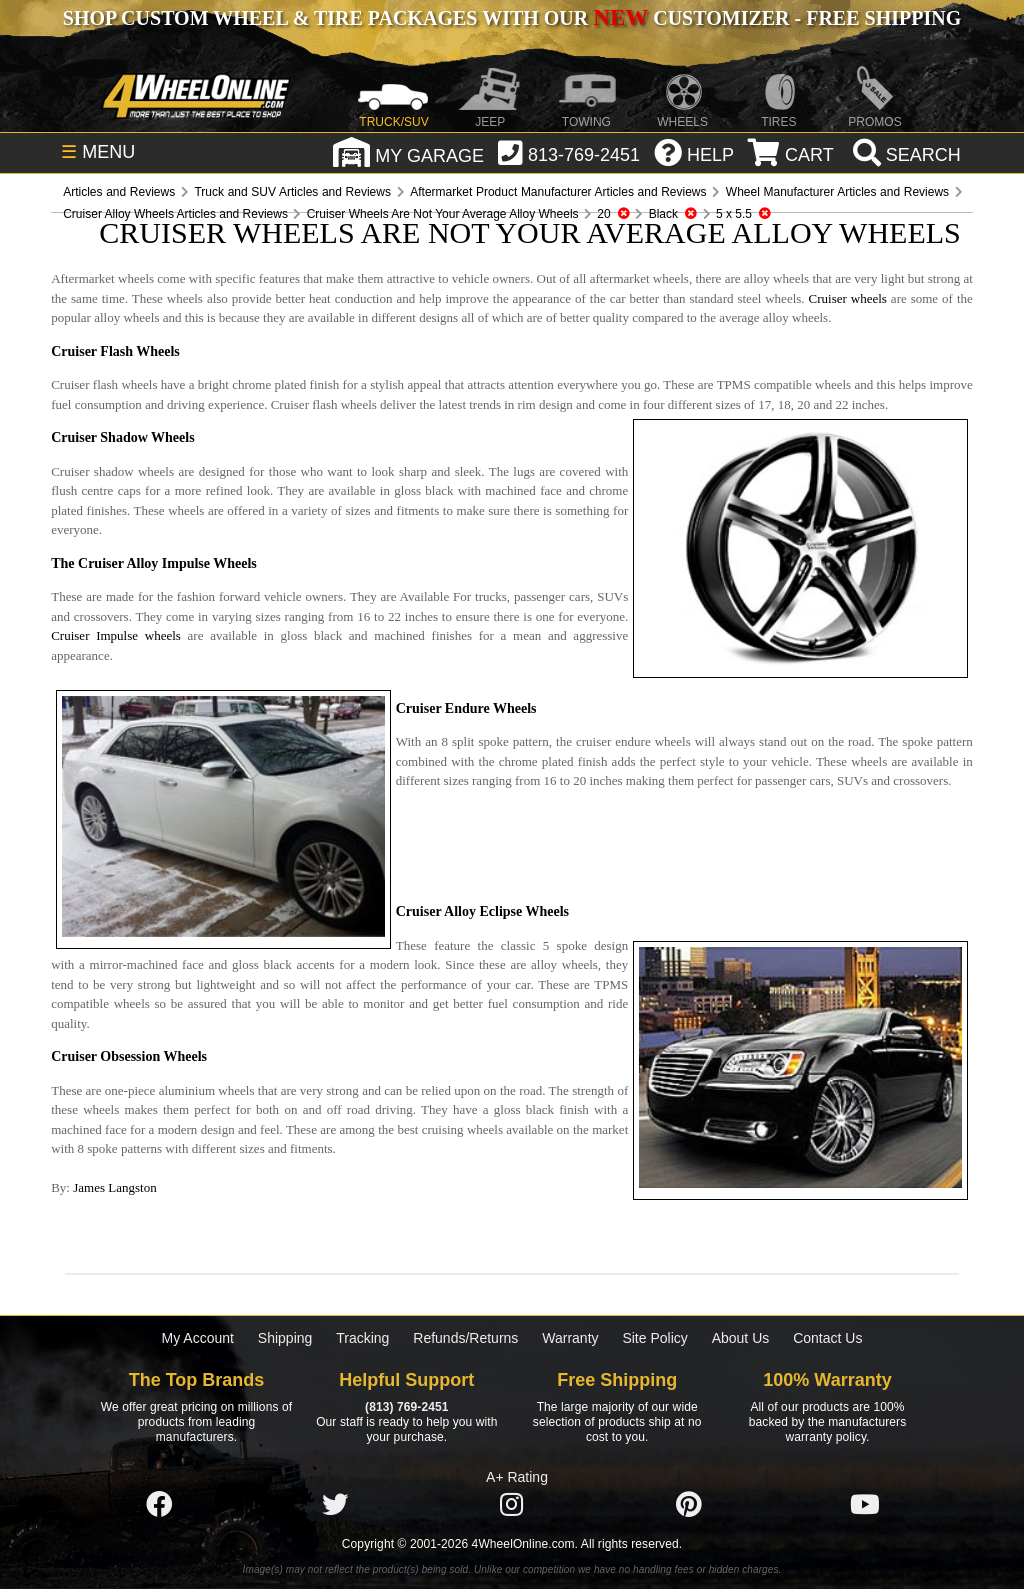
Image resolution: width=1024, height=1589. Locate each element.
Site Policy (654, 1338)
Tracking (362, 1338)
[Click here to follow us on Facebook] (159, 1505)
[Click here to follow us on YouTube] (865, 1505)
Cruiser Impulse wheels (116, 635)
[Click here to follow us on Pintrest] (689, 1505)
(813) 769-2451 (406, 1407)
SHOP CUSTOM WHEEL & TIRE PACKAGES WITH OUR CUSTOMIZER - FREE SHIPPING (512, 18)
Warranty (570, 1338)
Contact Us (827, 1338)
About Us (741, 1338)
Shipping (285, 1338)
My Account (198, 1338)
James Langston (114, 1187)
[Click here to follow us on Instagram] (512, 1505)
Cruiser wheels (848, 298)
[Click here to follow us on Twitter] (335, 1505)
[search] (904, 155)
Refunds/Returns (465, 1338)
